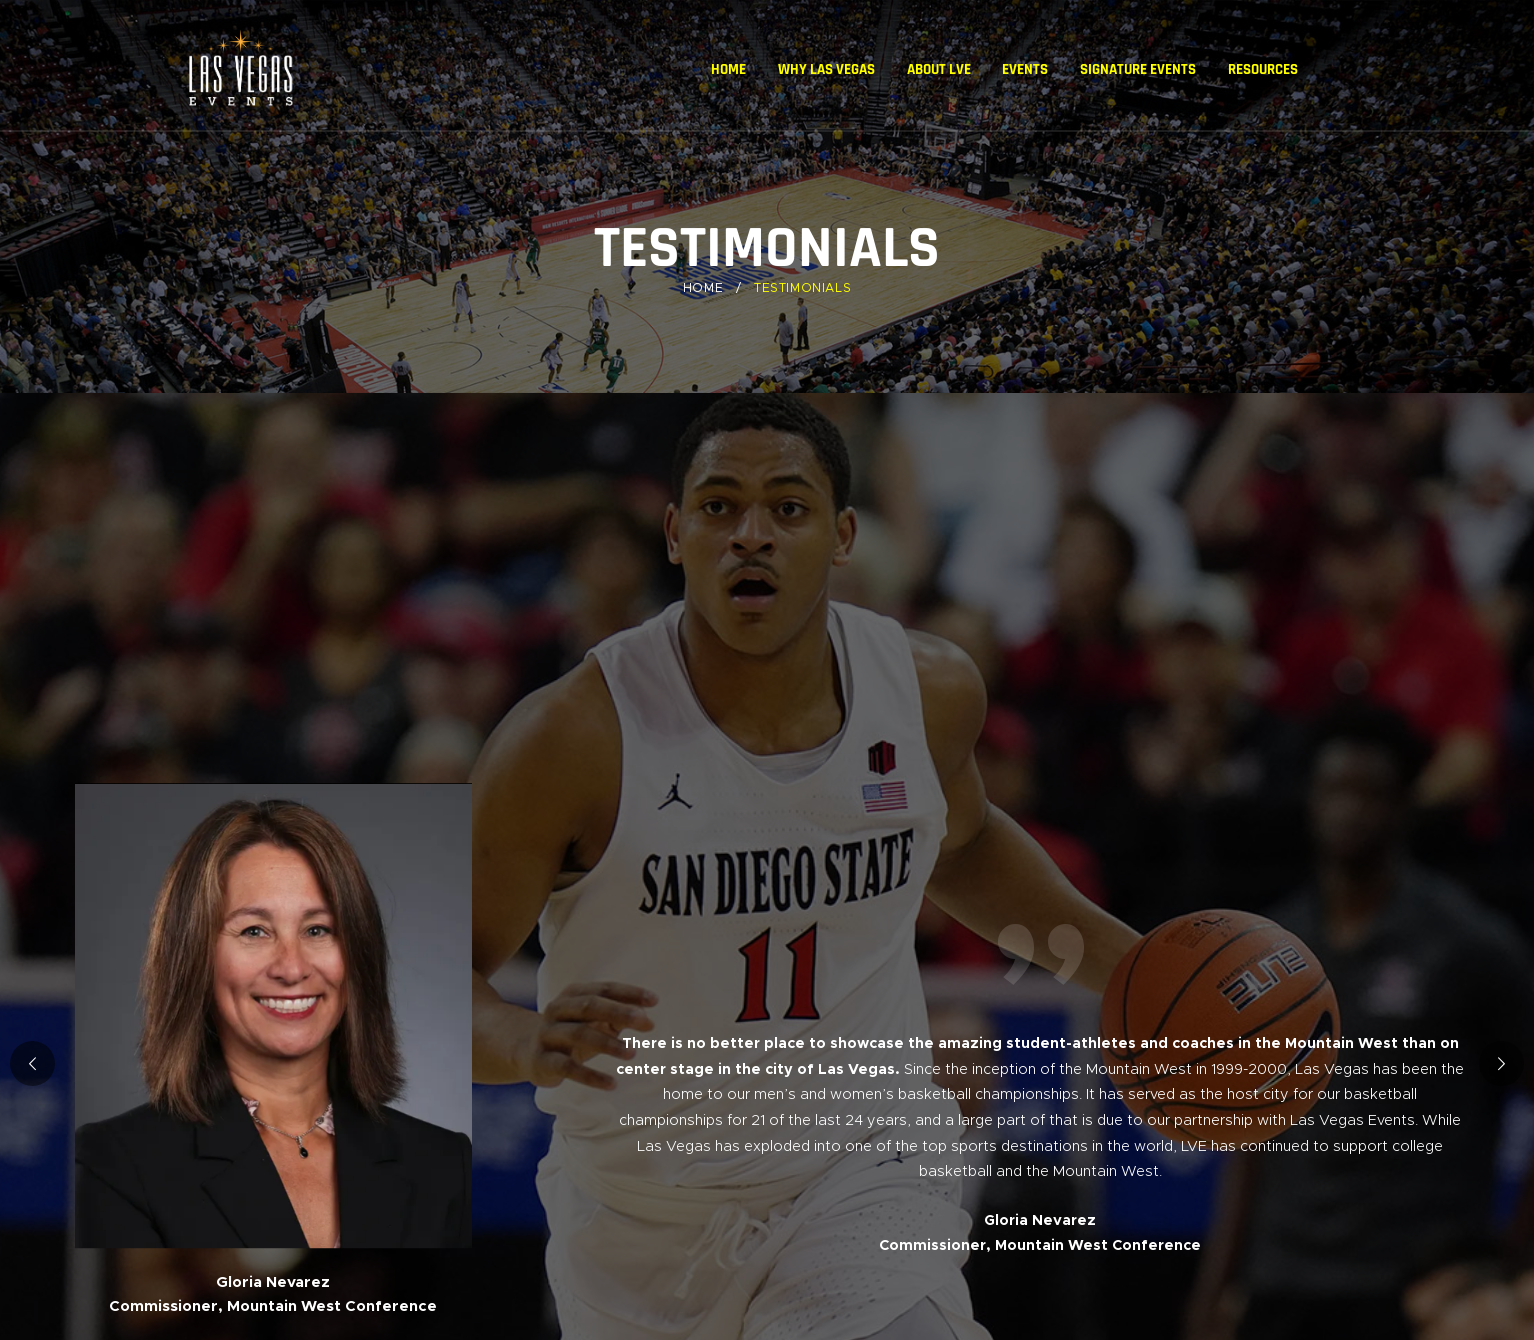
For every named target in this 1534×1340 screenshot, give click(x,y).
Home (703, 288)
